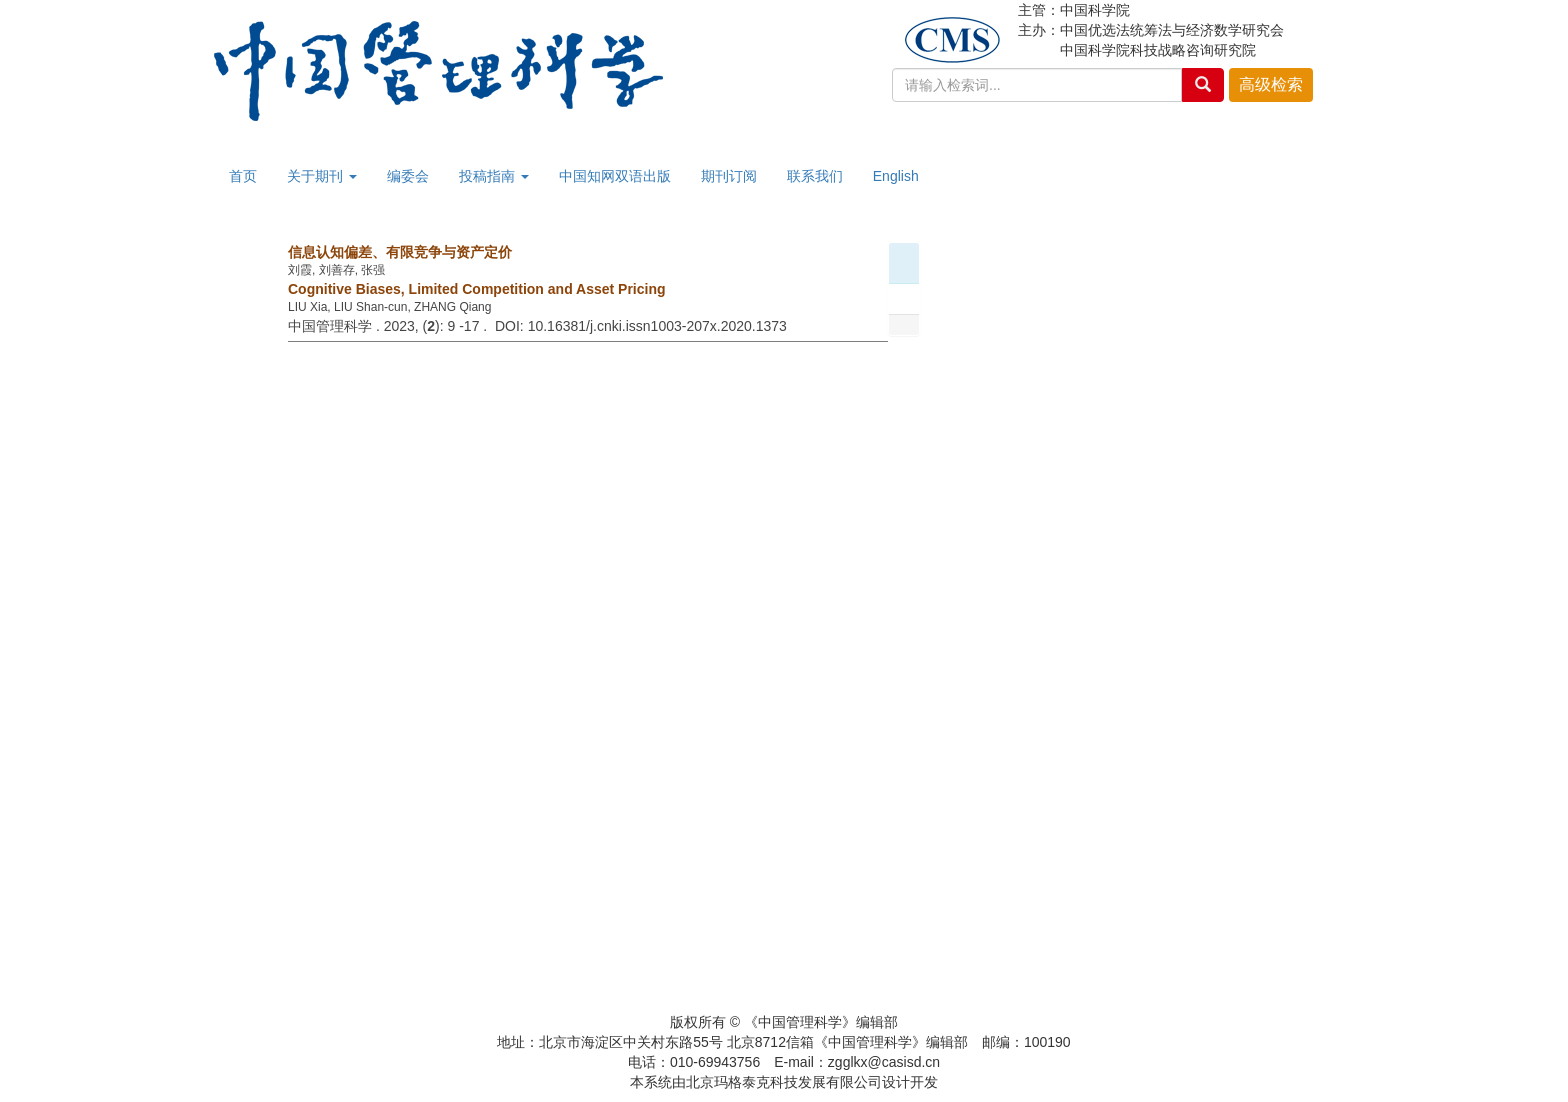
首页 (243, 176)
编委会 (408, 176)
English (896, 176)
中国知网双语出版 (615, 176)
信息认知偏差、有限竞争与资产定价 (400, 252)
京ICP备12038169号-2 (784, 1002)
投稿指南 (494, 176)
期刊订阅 (729, 176)
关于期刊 (322, 176)
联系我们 (815, 176)
